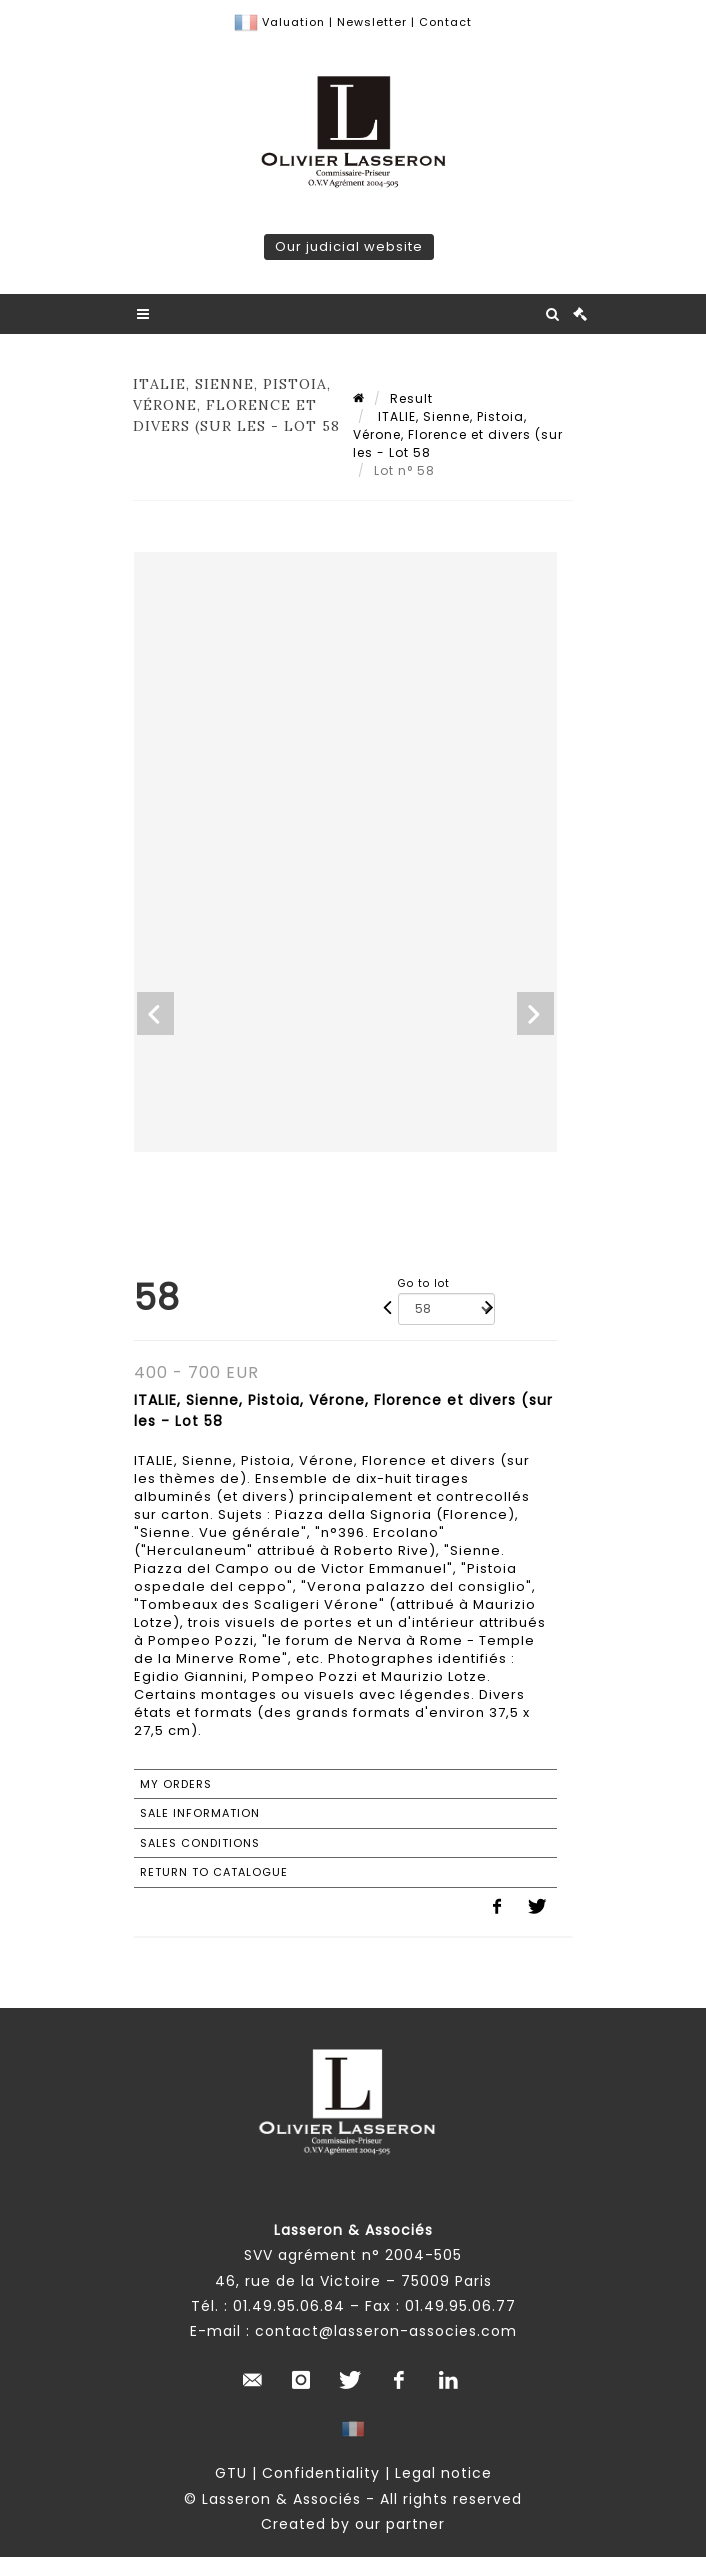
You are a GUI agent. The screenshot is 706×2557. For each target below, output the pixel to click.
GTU (231, 2473)
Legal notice (443, 2473)
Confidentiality (321, 2473)
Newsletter (370, 22)
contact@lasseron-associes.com (386, 2331)
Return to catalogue (214, 1872)
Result (411, 398)
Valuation (293, 22)
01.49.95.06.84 (289, 2306)
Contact (445, 22)
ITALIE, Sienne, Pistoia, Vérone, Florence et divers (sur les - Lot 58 (458, 434)
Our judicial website (349, 246)
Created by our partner (353, 2524)
